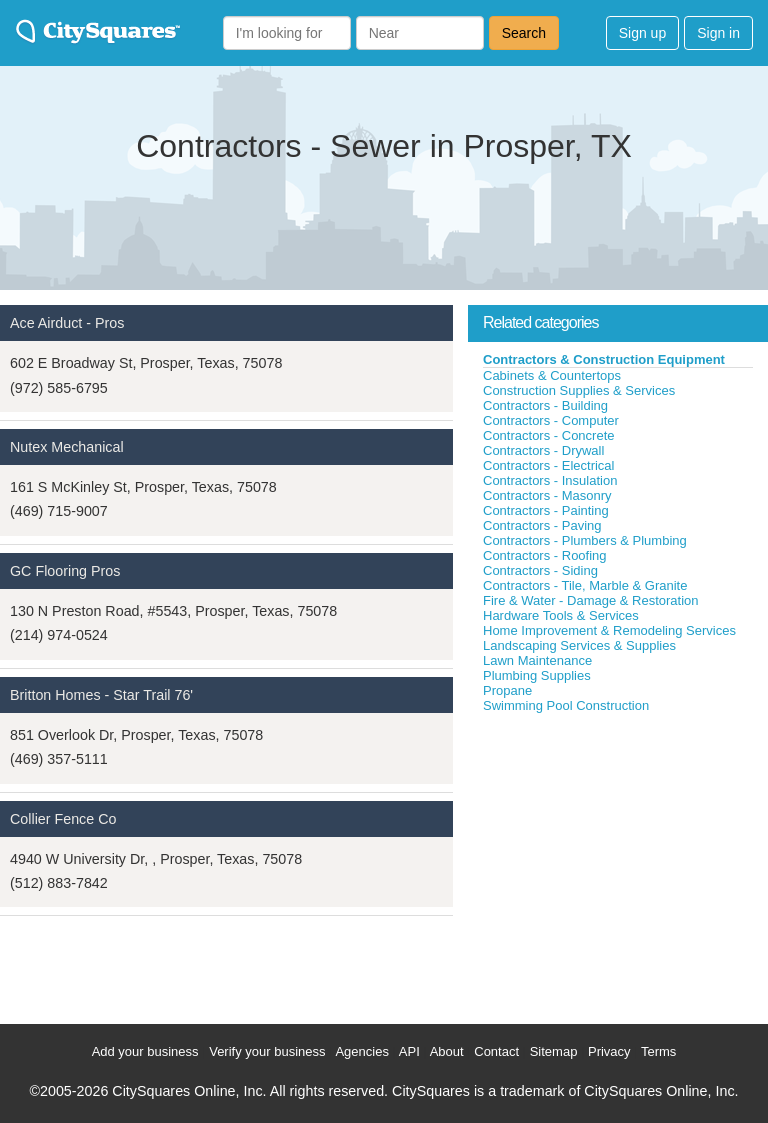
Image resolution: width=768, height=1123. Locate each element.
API (409, 1051)
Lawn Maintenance (537, 660)
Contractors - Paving (542, 525)
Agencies (361, 1051)
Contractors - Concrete (549, 435)
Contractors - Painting (546, 510)
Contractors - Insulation (550, 480)
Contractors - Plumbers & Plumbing (585, 540)
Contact (496, 1051)
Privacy (609, 1051)
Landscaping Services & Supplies (579, 645)
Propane (507, 690)
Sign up (642, 33)
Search (524, 33)
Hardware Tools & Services (561, 615)
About (447, 1051)
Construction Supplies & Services (579, 390)
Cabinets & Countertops (552, 375)
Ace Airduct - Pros (67, 323)
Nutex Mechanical (67, 447)
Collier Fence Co (63, 819)
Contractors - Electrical (548, 465)
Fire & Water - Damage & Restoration (591, 600)
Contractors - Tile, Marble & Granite (585, 585)
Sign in (718, 33)
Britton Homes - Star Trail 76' (101, 695)
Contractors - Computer (551, 420)
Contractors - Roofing (545, 555)
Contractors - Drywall (543, 450)
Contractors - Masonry (547, 495)
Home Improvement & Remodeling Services (609, 630)
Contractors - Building (545, 405)
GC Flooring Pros (65, 571)
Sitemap (554, 1051)
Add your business (145, 1051)
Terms (658, 1051)
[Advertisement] (618, 864)
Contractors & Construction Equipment (604, 359)
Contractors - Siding (540, 570)
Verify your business (267, 1051)
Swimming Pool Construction (566, 705)
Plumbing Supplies (537, 675)
